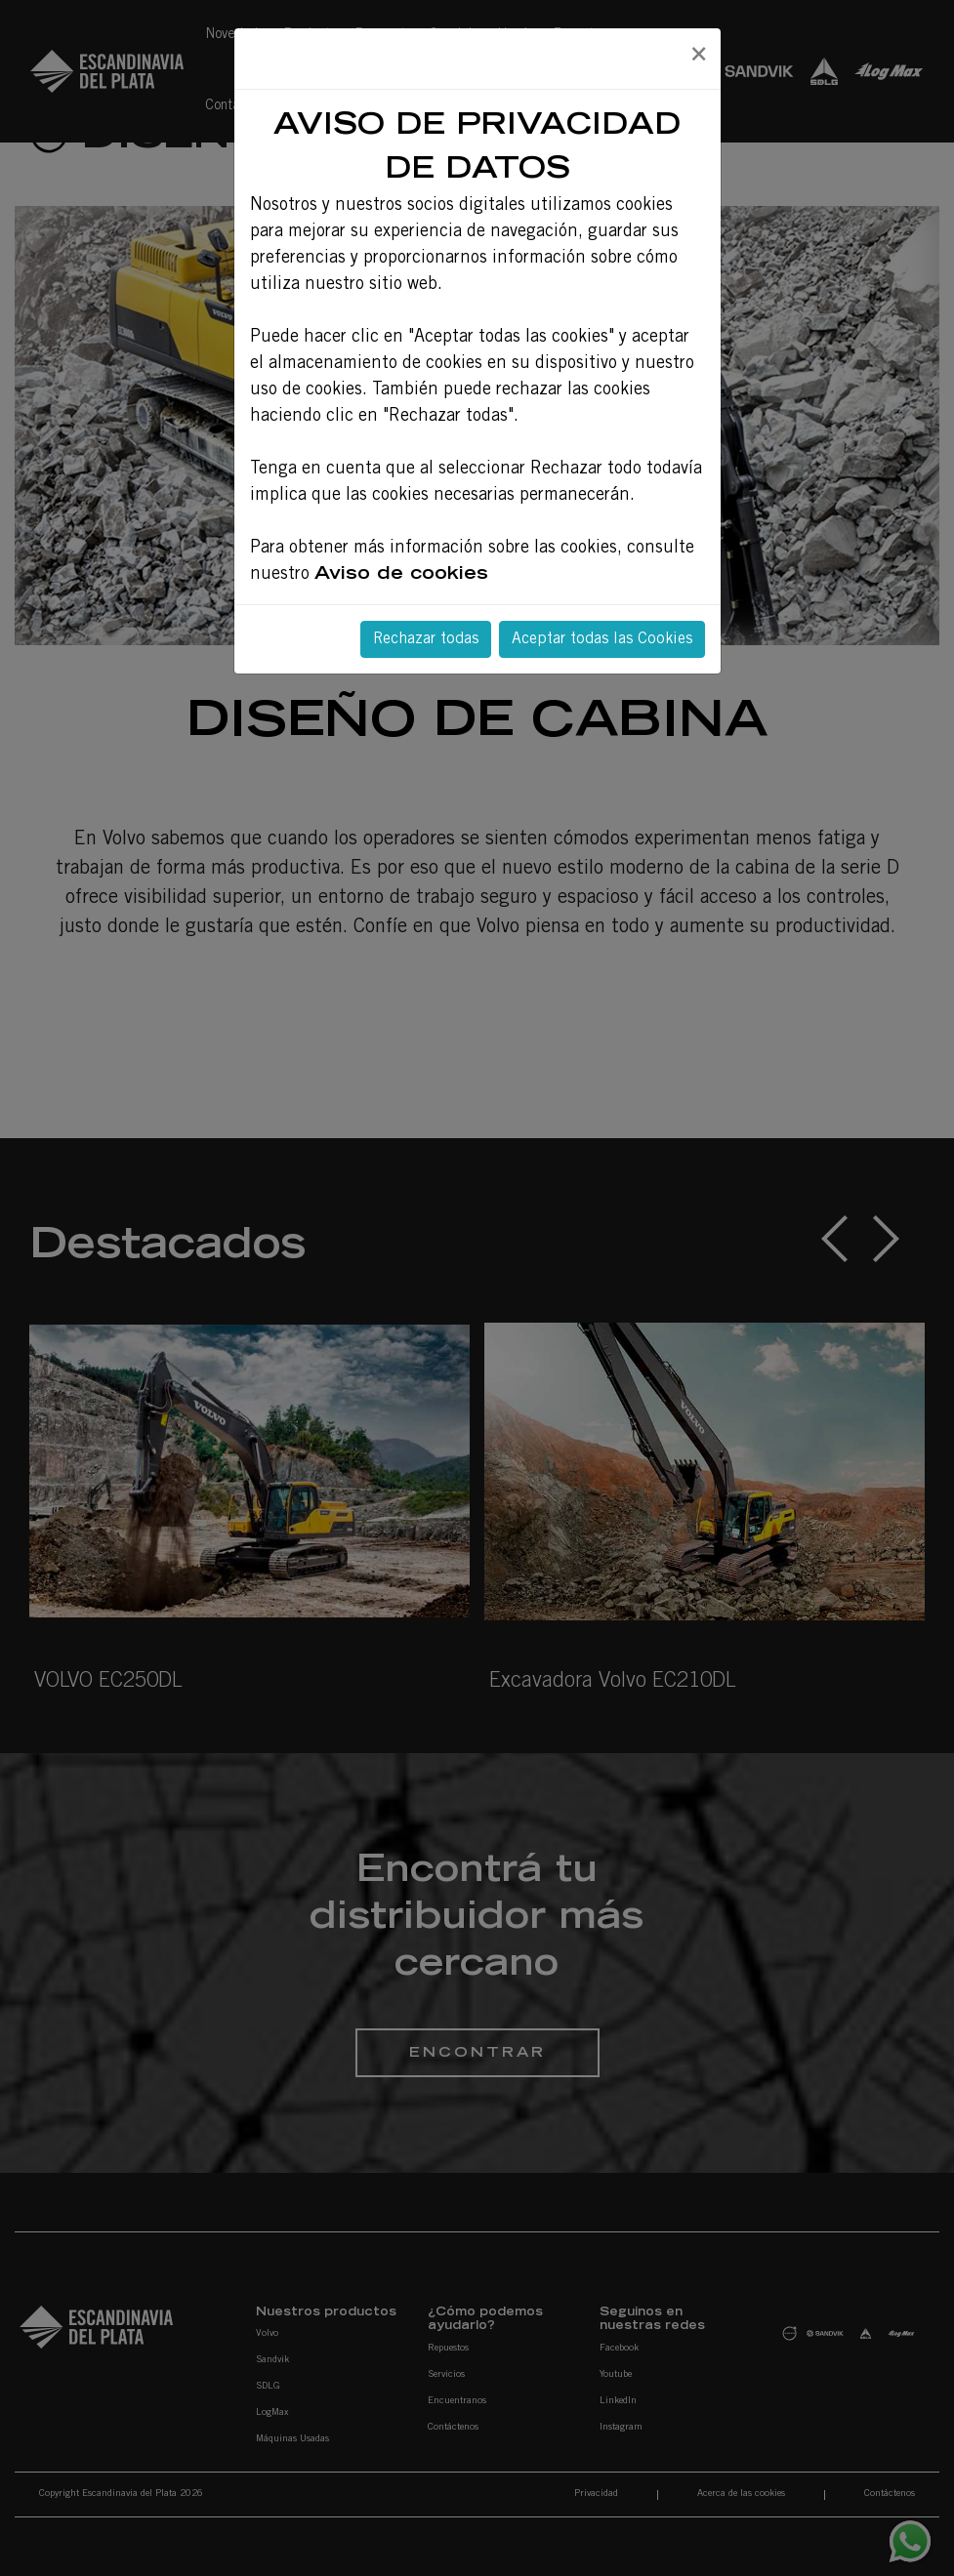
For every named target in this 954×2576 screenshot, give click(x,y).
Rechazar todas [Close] (425, 639)
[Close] (698, 55)
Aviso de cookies (401, 575)
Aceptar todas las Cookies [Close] (602, 639)
